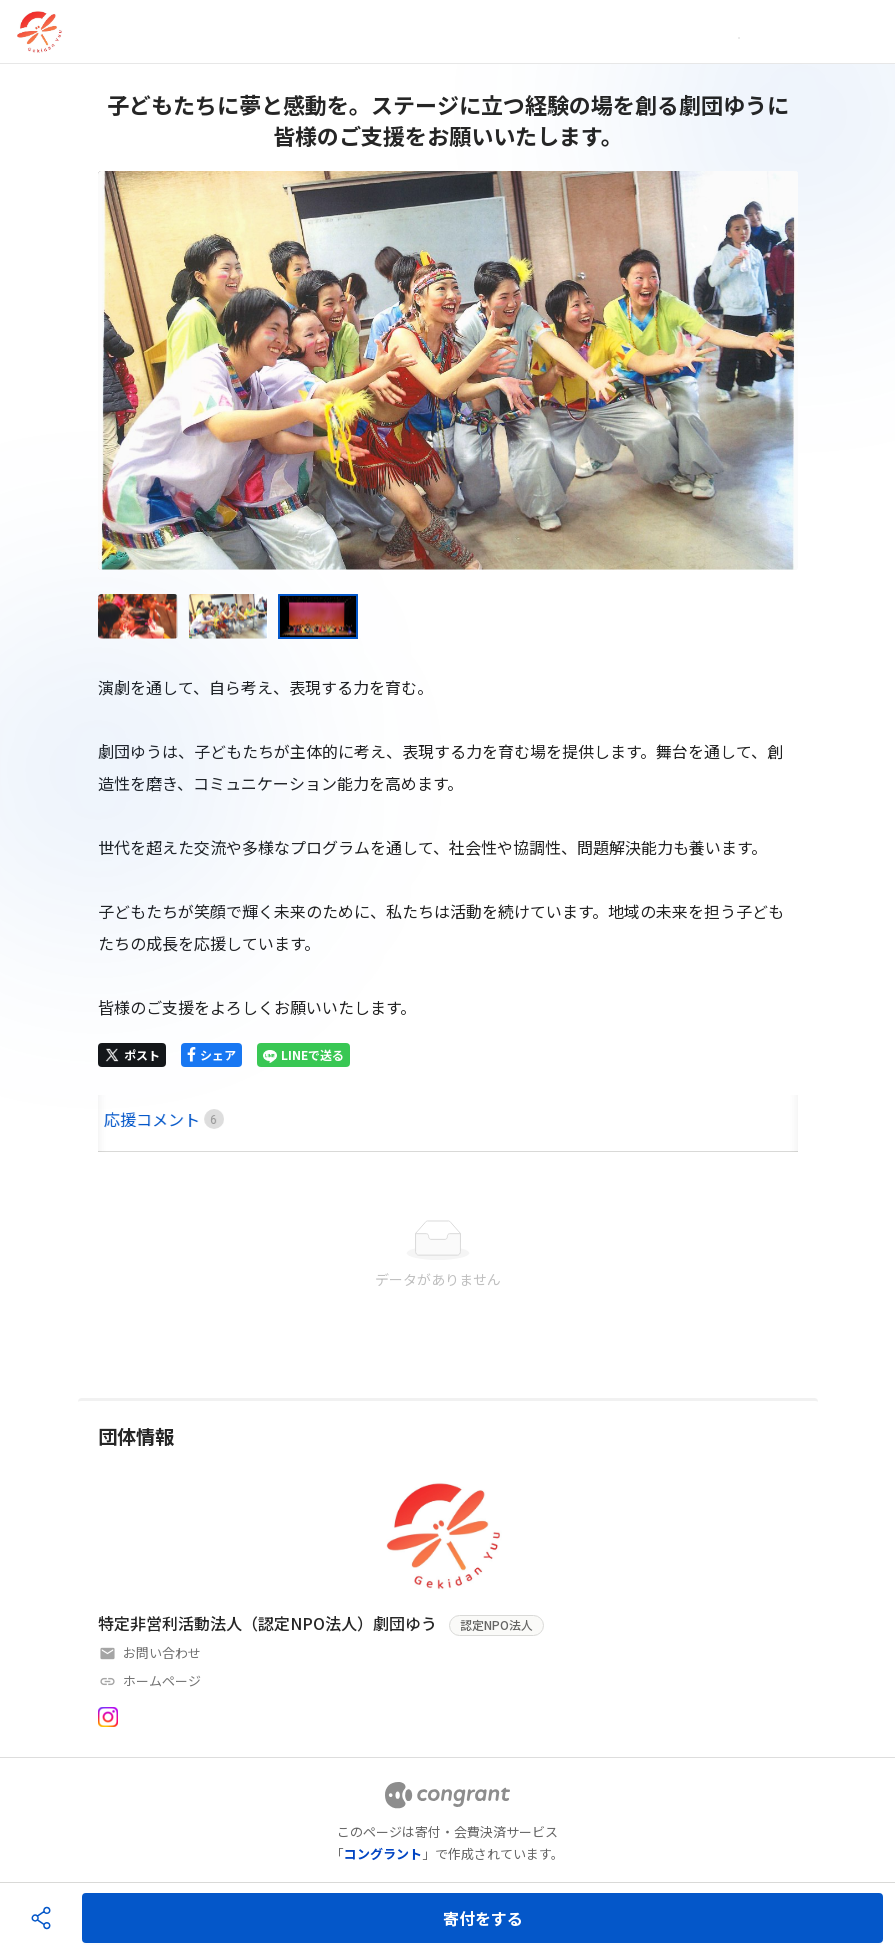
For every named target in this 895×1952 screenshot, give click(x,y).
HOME (121, 1119)
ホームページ (162, 1680)
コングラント (383, 1853)
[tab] (121, 1119)
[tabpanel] (448, 1255)
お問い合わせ (162, 1652)
